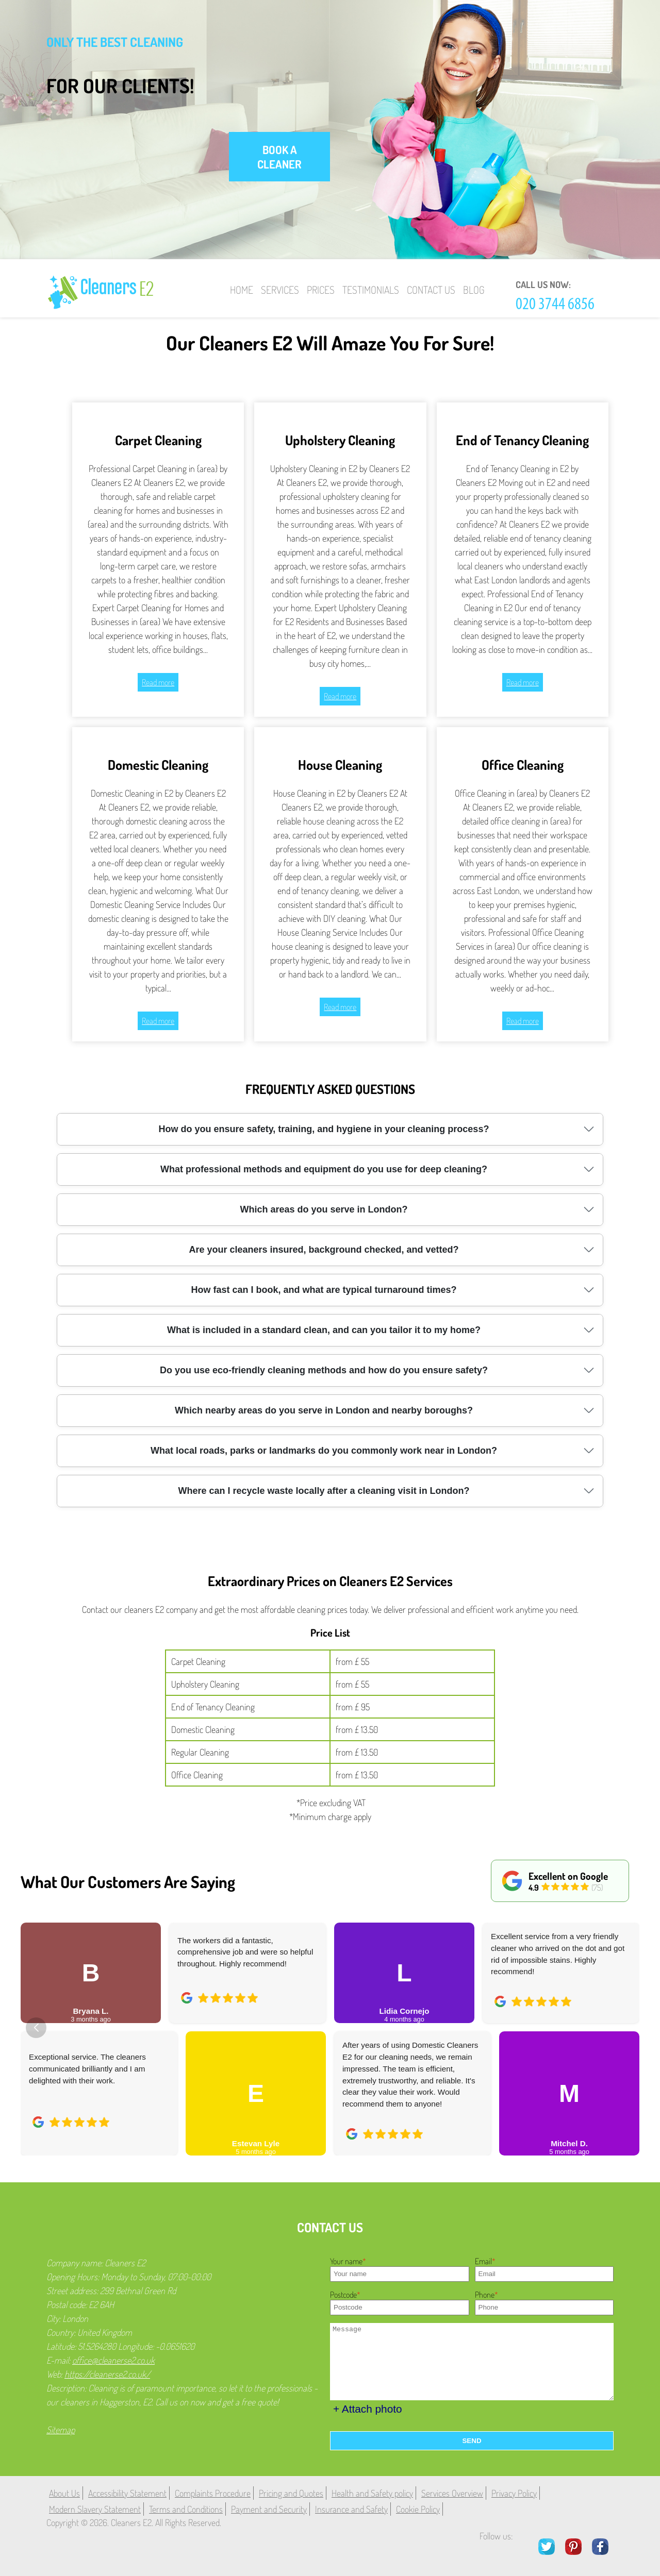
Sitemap (60, 2429)
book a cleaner (279, 156)
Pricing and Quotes (291, 2493)
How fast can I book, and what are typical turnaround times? (323, 1290)
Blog (474, 289)
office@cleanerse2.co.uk (113, 2360)
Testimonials (370, 289)
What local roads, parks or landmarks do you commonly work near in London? (324, 1450)
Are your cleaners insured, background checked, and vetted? (323, 1249)
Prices (321, 289)
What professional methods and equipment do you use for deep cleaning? (323, 1169)
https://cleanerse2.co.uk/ (107, 2374)
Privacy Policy (514, 2493)
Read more (158, 682)
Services (280, 289)
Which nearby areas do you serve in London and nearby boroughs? (324, 1410)
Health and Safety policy (372, 2493)
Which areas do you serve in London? (323, 1209)
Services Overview (452, 2493)
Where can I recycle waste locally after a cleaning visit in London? (323, 1491)
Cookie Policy (418, 2509)
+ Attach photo (367, 2409)
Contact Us (431, 289)
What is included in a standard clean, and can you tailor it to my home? (324, 1330)
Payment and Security (269, 2509)
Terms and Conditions (186, 2509)
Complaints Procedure (213, 2493)
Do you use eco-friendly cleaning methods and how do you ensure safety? (324, 1370)
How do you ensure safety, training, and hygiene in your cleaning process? (324, 1129)
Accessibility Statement (127, 2493)
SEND (471, 2441)
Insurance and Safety (351, 2509)
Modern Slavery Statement (95, 2509)
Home (241, 289)
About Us (64, 2493)
